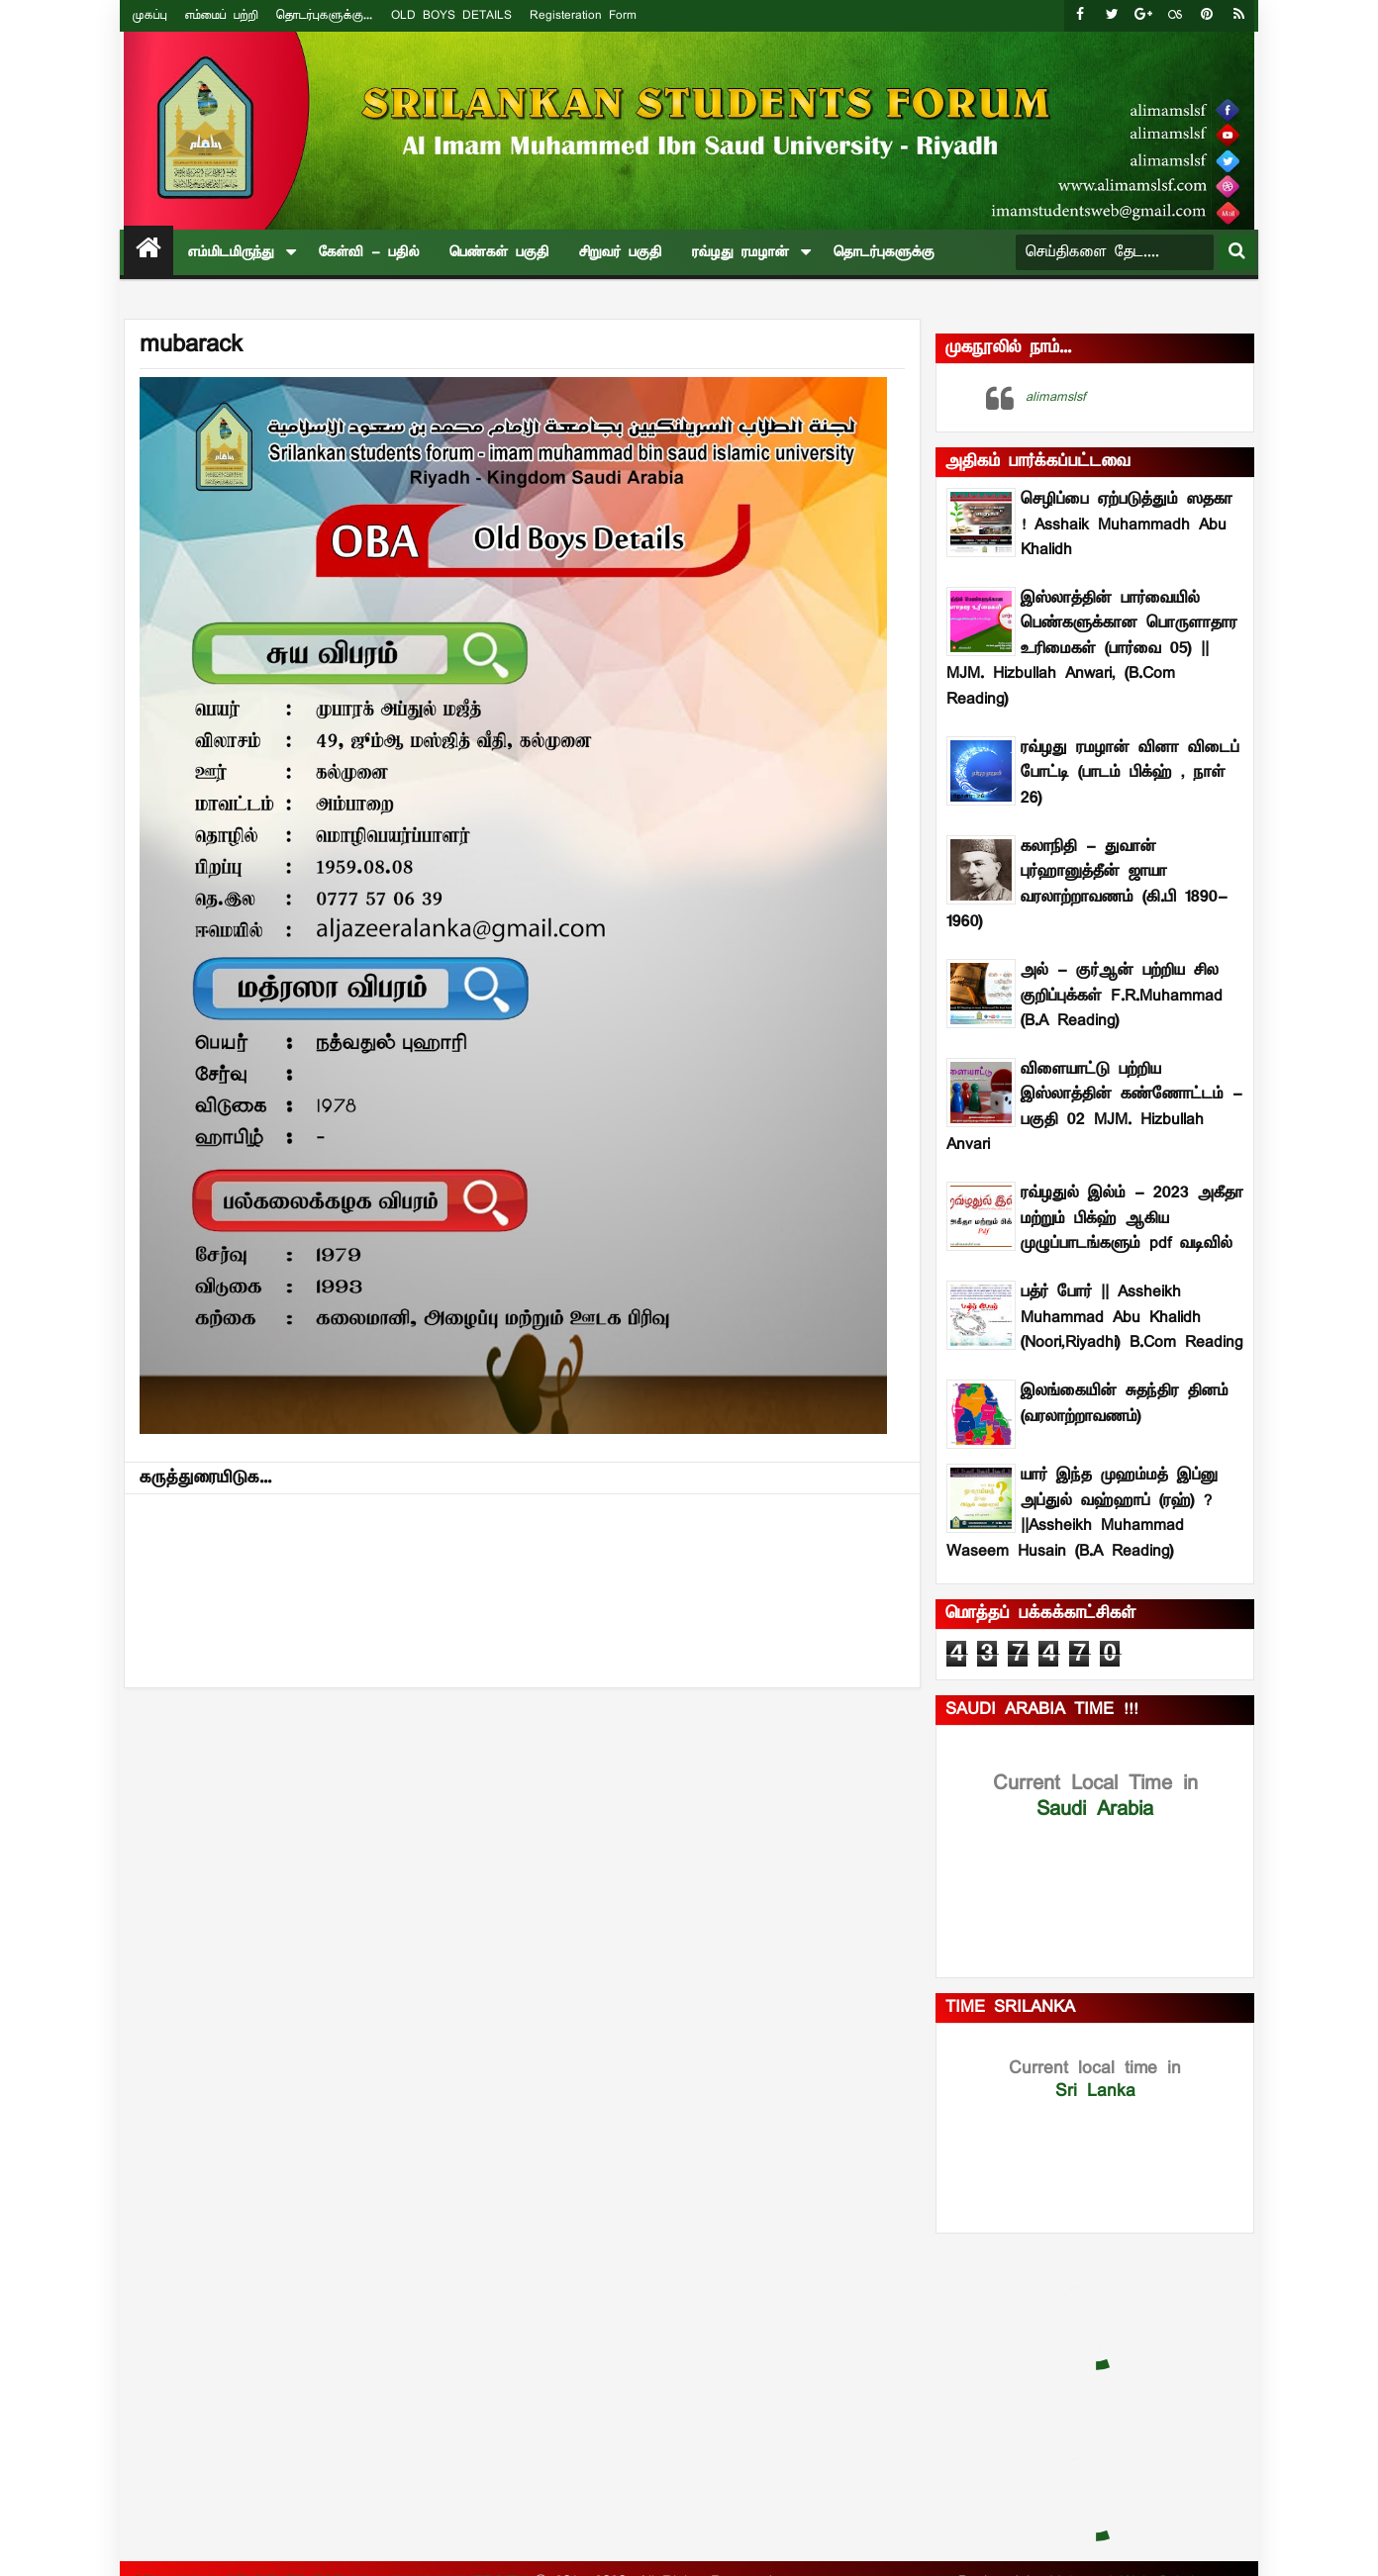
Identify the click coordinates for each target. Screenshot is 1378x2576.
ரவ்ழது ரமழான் (740, 252)
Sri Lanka (1095, 2079)
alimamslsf (1056, 397)
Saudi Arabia (1095, 1796)
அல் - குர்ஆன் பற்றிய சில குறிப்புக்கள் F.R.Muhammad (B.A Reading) (1122, 996)
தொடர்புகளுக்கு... (324, 15)
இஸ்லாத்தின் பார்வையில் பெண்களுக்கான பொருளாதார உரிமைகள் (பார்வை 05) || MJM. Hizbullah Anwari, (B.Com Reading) (1091, 649)
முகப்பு (150, 15)
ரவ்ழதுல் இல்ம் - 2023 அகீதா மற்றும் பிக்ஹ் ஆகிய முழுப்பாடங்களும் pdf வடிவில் (1132, 1219)
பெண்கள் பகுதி (499, 252)
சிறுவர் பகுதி (620, 252)
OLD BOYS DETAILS (451, 15)
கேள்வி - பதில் (369, 252)
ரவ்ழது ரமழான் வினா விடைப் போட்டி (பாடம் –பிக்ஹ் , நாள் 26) (1130, 773)
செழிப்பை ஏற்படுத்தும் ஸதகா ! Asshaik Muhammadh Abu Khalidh (1126, 525)
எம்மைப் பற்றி (221, 15)
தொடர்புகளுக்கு (884, 252)
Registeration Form (583, 15)
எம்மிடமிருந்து (231, 252)
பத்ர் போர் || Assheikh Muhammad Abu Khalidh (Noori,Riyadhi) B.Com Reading (1132, 1318)
